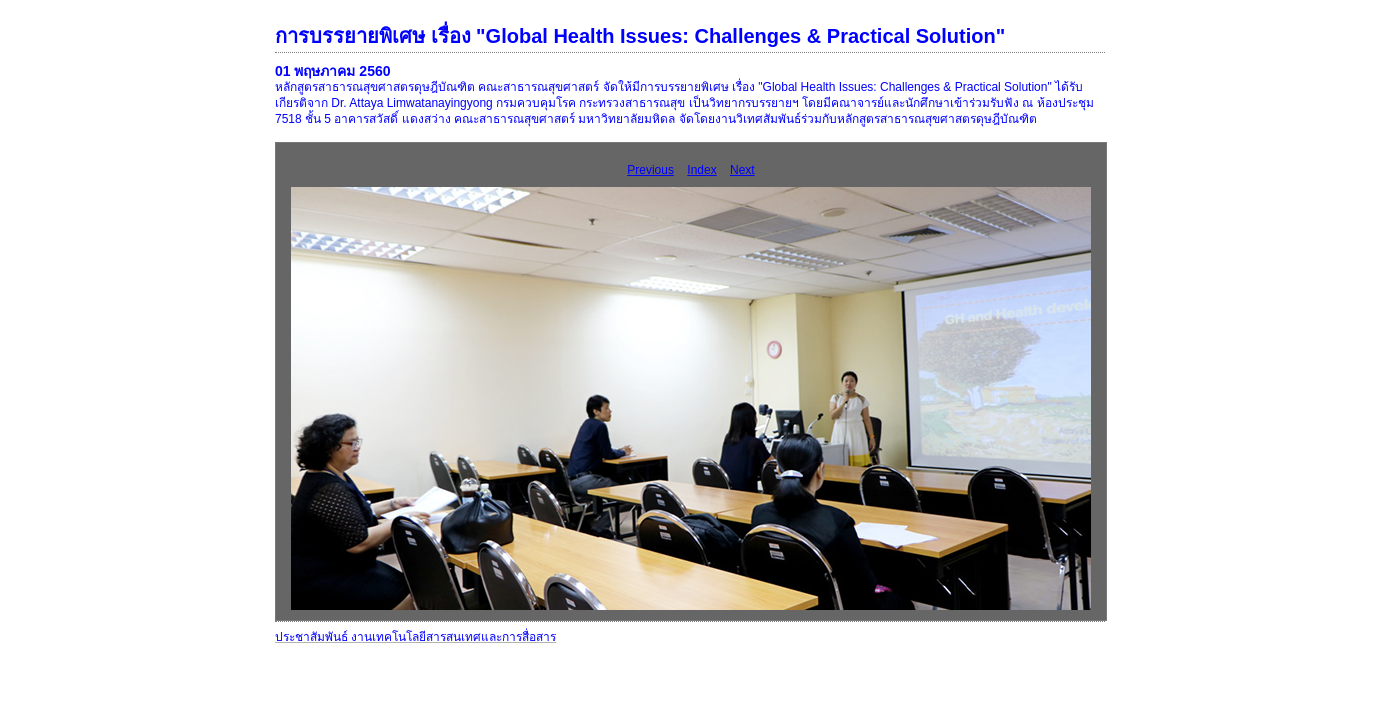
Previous (650, 170)
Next (742, 170)
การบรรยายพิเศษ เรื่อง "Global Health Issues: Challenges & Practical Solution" (640, 36)
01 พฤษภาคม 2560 (333, 71)
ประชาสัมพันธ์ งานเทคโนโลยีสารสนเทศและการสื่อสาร (415, 637)
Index (701, 170)
